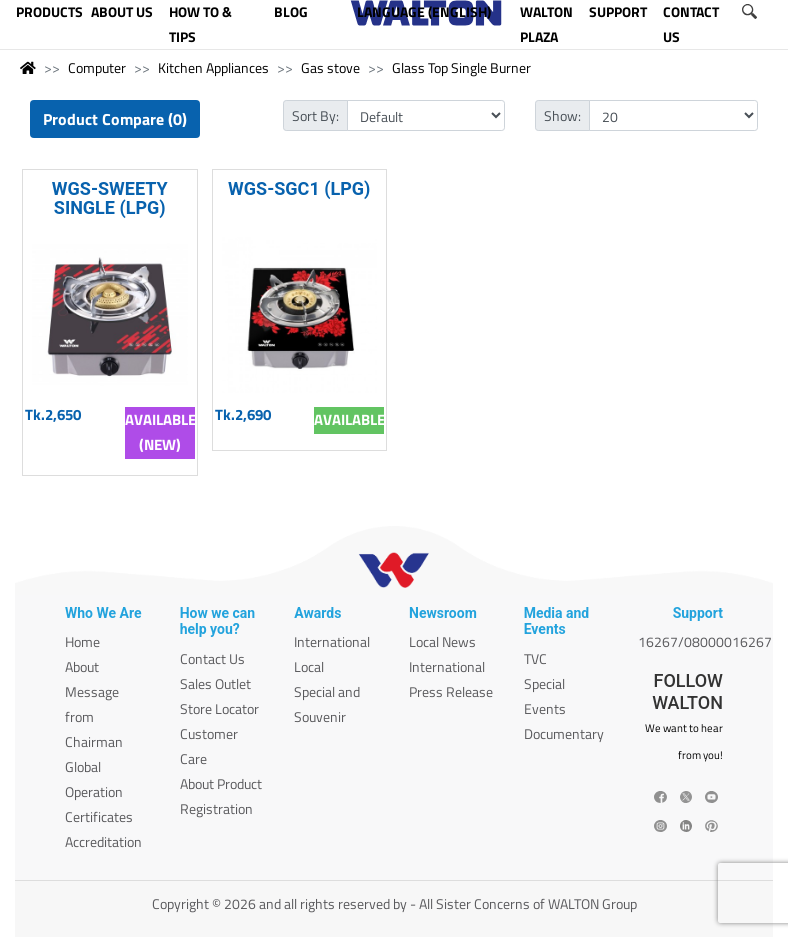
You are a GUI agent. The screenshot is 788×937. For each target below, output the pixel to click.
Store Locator (219, 708)
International (332, 641)
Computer (97, 67)
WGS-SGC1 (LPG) (299, 188)
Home (82, 641)
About (82, 666)
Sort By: (315, 115)
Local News (442, 641)
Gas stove (330, 67)
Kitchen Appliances (213, 67)
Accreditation (103, 841)
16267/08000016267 (705, 641)
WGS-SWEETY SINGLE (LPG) (110, 198)
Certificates (99, 816)
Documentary (564, 733)
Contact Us (212, 658)
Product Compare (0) (115, 119)
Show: (562, 115)
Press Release (451, 691)
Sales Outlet (215, 683)
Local (309, 666)
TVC (535, 658)
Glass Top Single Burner (461, 67)
